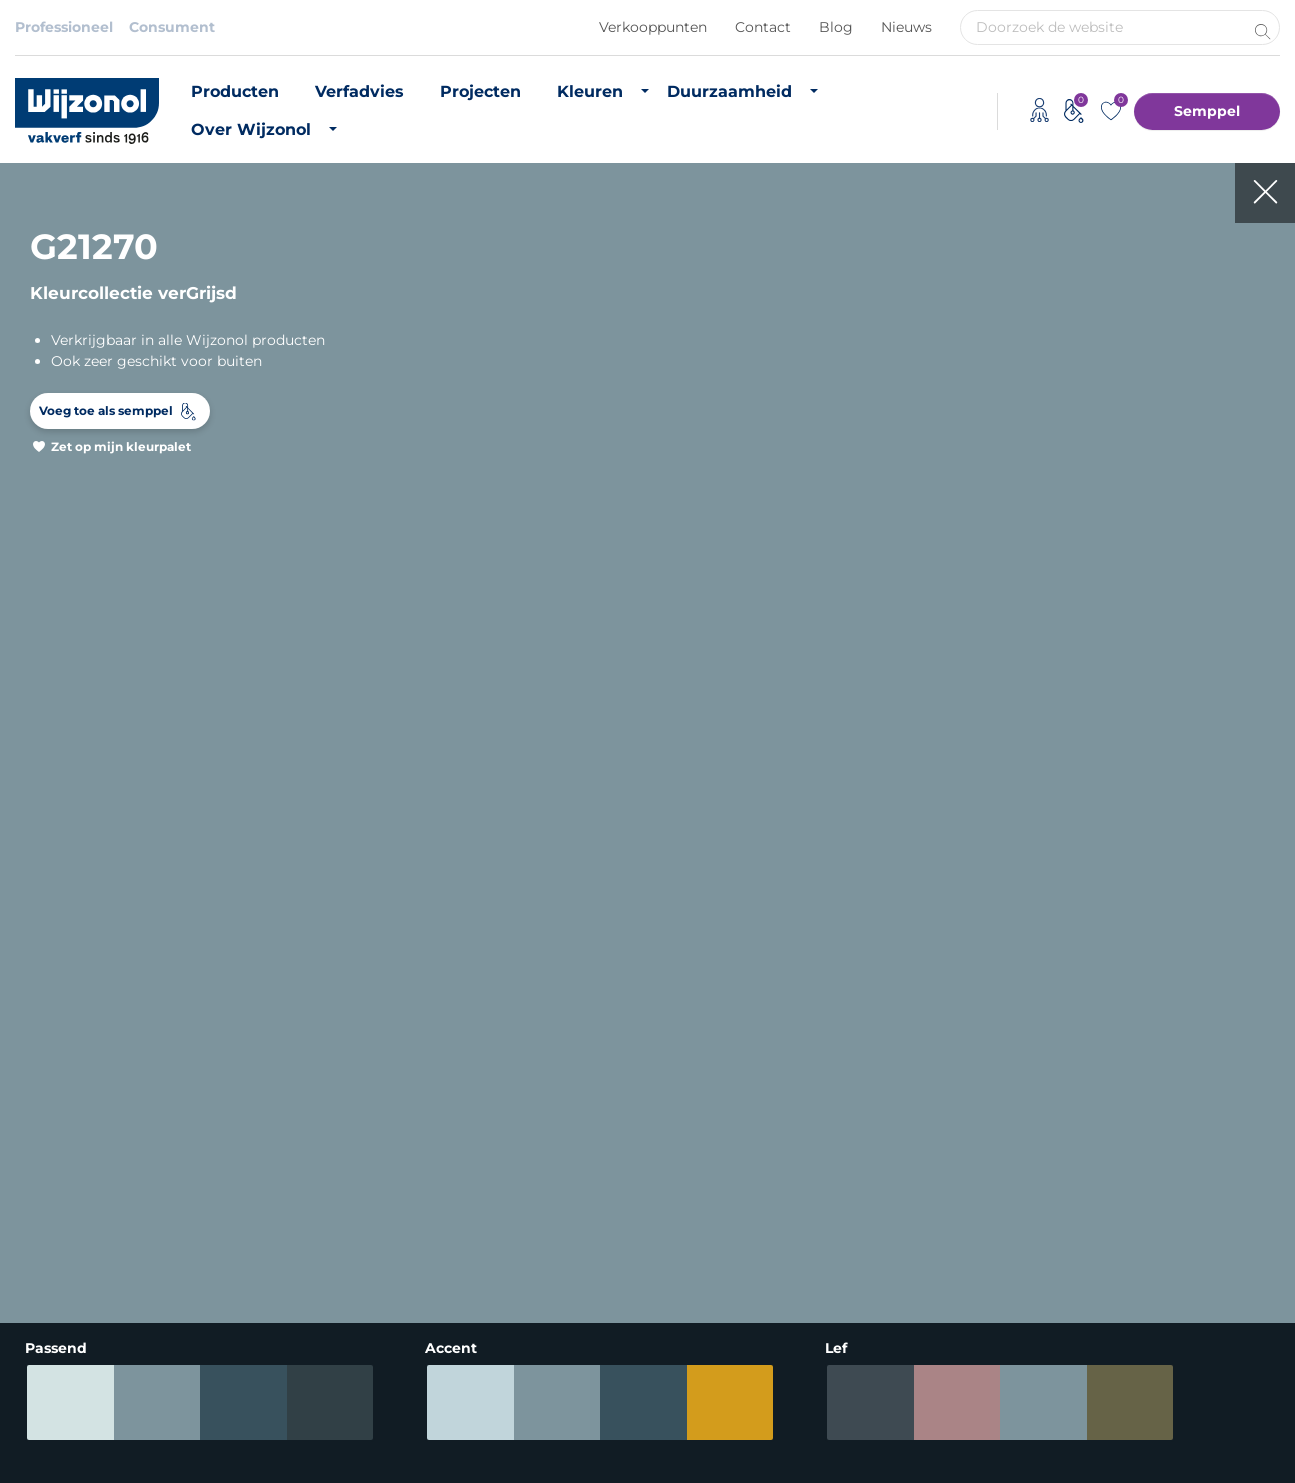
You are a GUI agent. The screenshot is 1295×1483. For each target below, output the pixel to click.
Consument (172, 27)
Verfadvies (359, 91)
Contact (763, 27)
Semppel (1207, 111)
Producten (235, 91)
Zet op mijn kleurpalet (121, 446)
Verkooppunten (653, 27)
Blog (836, 27)
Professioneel (64, 27)
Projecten (480, 91)
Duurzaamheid (729, 91)
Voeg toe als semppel (106, 410)
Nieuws (906, 27)
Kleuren (590, 91)
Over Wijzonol (251, 129)
